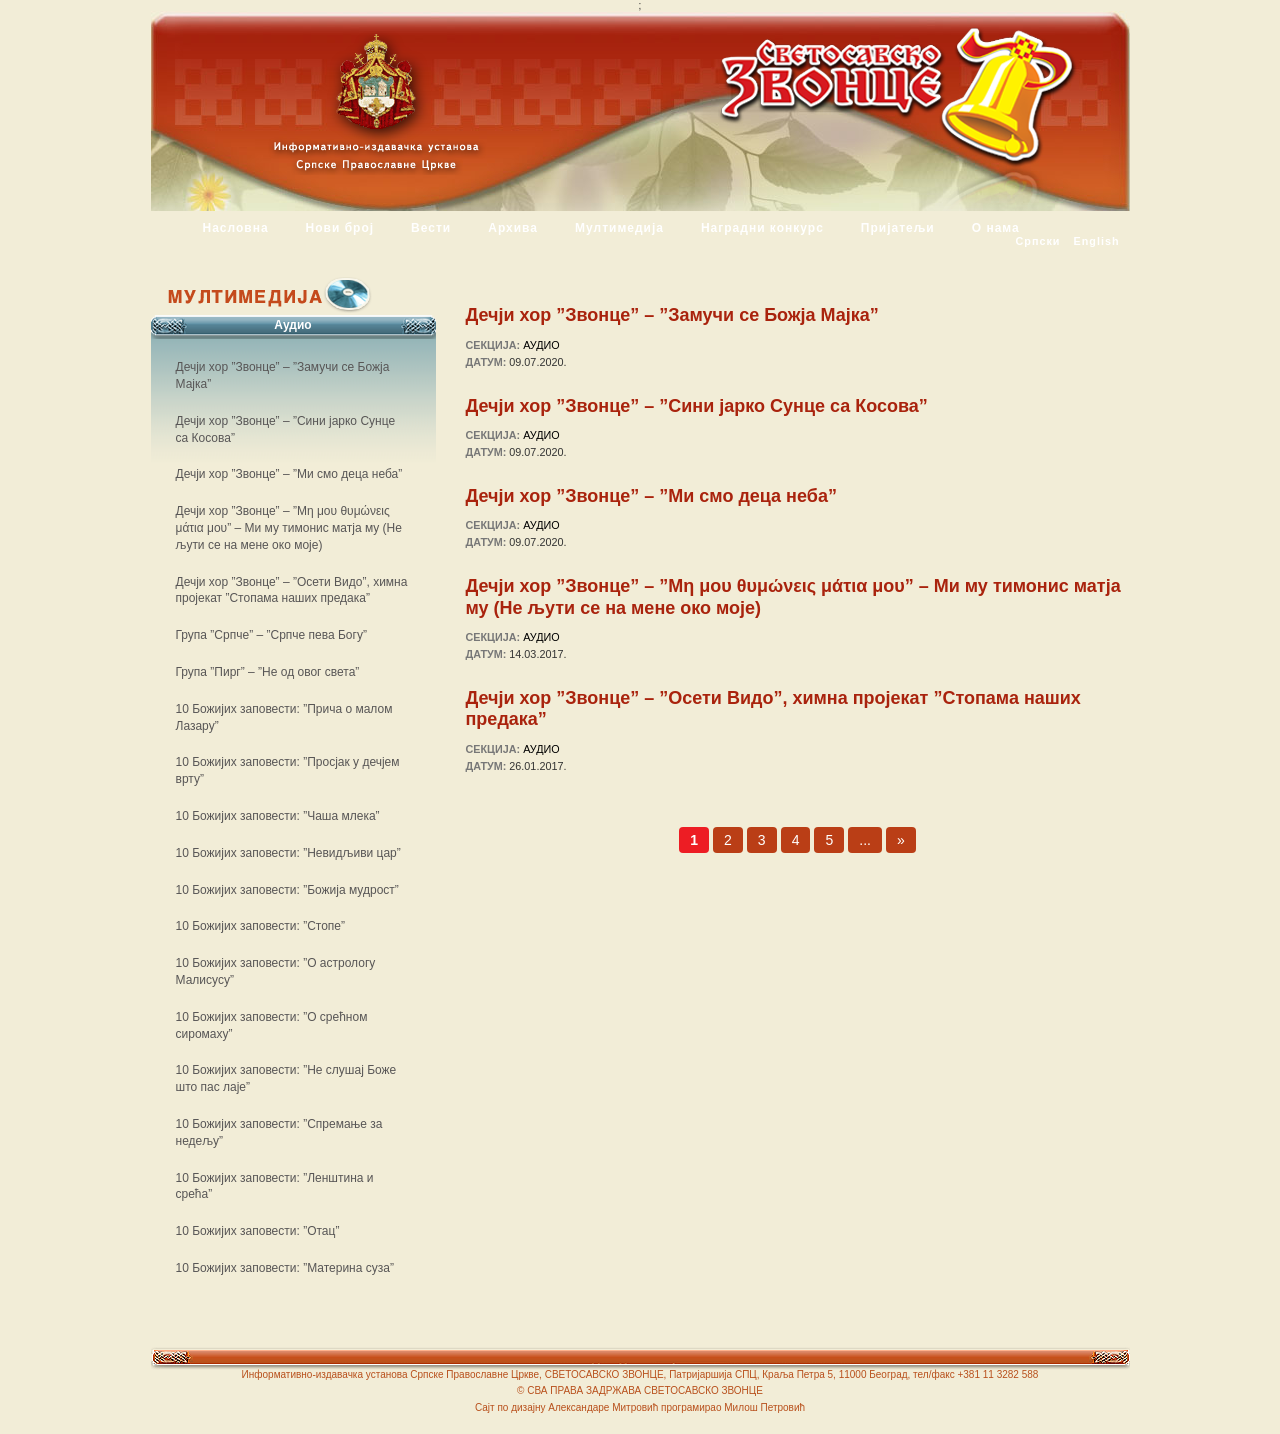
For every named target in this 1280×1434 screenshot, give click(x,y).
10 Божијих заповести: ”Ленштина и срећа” (275, 1186)
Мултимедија (619, 228)
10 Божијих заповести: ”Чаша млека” (278, 816)
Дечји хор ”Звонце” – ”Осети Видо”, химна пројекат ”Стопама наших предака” (773, 709)
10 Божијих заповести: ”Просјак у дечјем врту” (288, 770)
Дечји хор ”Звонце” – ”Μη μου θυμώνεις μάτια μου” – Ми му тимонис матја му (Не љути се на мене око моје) (793, 597)
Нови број (340, 228)
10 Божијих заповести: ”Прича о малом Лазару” (284, 717)
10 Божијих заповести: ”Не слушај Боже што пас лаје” (286, 1078)
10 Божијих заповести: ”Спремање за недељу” (279, 1132)
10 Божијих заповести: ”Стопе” (261, 926)
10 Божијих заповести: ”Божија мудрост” (287, 890)
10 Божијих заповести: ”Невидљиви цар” (288, 853)
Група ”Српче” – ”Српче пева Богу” (271, 635)
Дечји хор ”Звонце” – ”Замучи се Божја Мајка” (672, 315)
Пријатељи (898, 228)
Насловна (236, 228)
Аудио (541, 345)
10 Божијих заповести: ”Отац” (258, 1231)
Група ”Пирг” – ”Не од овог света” (268, 672)
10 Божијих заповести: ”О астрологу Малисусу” (276, 971)
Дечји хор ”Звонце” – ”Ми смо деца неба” (651, 496)
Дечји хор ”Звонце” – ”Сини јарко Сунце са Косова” (697, 406)
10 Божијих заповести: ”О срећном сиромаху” (272, 1025)
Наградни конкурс (762, 228)
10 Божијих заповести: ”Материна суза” (285, 1268)
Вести (431, 228)
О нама (996, 228)
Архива (513, 228)
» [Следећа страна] (901, 840)
